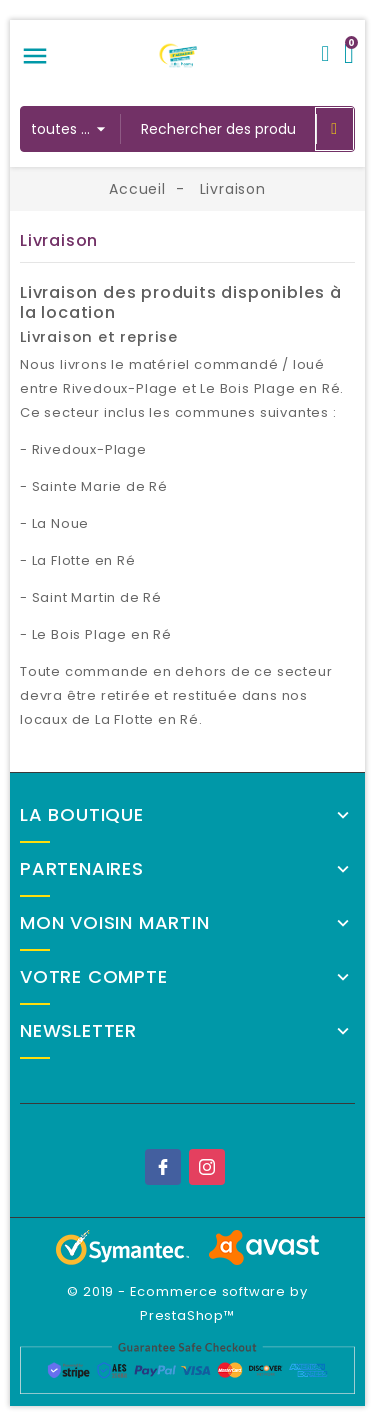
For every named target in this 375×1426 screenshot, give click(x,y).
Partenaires (82, 869)
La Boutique (82, 815)
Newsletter (78, 1031)
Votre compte (94, 977)
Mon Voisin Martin (115, 923)
